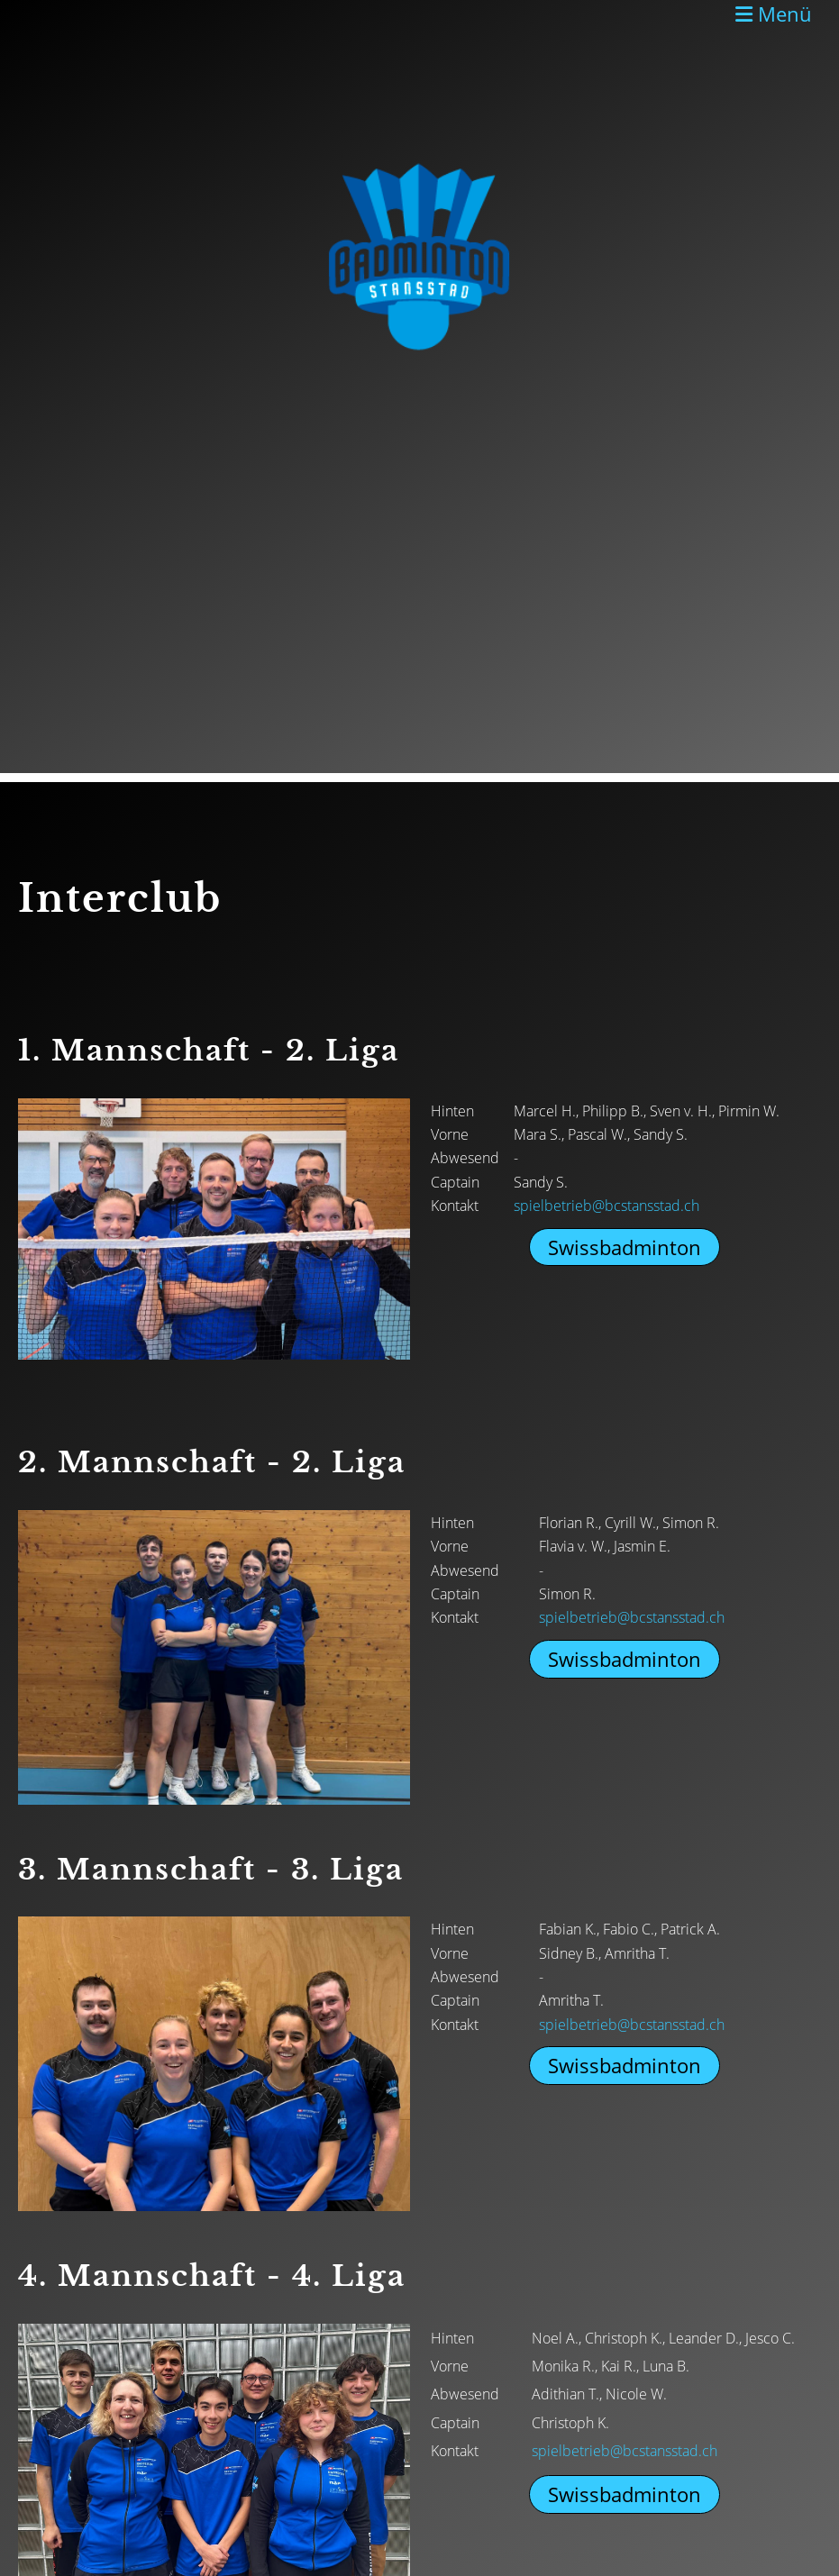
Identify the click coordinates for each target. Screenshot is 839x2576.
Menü (773, 13)
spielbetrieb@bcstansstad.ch (606, 1205)
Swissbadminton (624, 1247)
